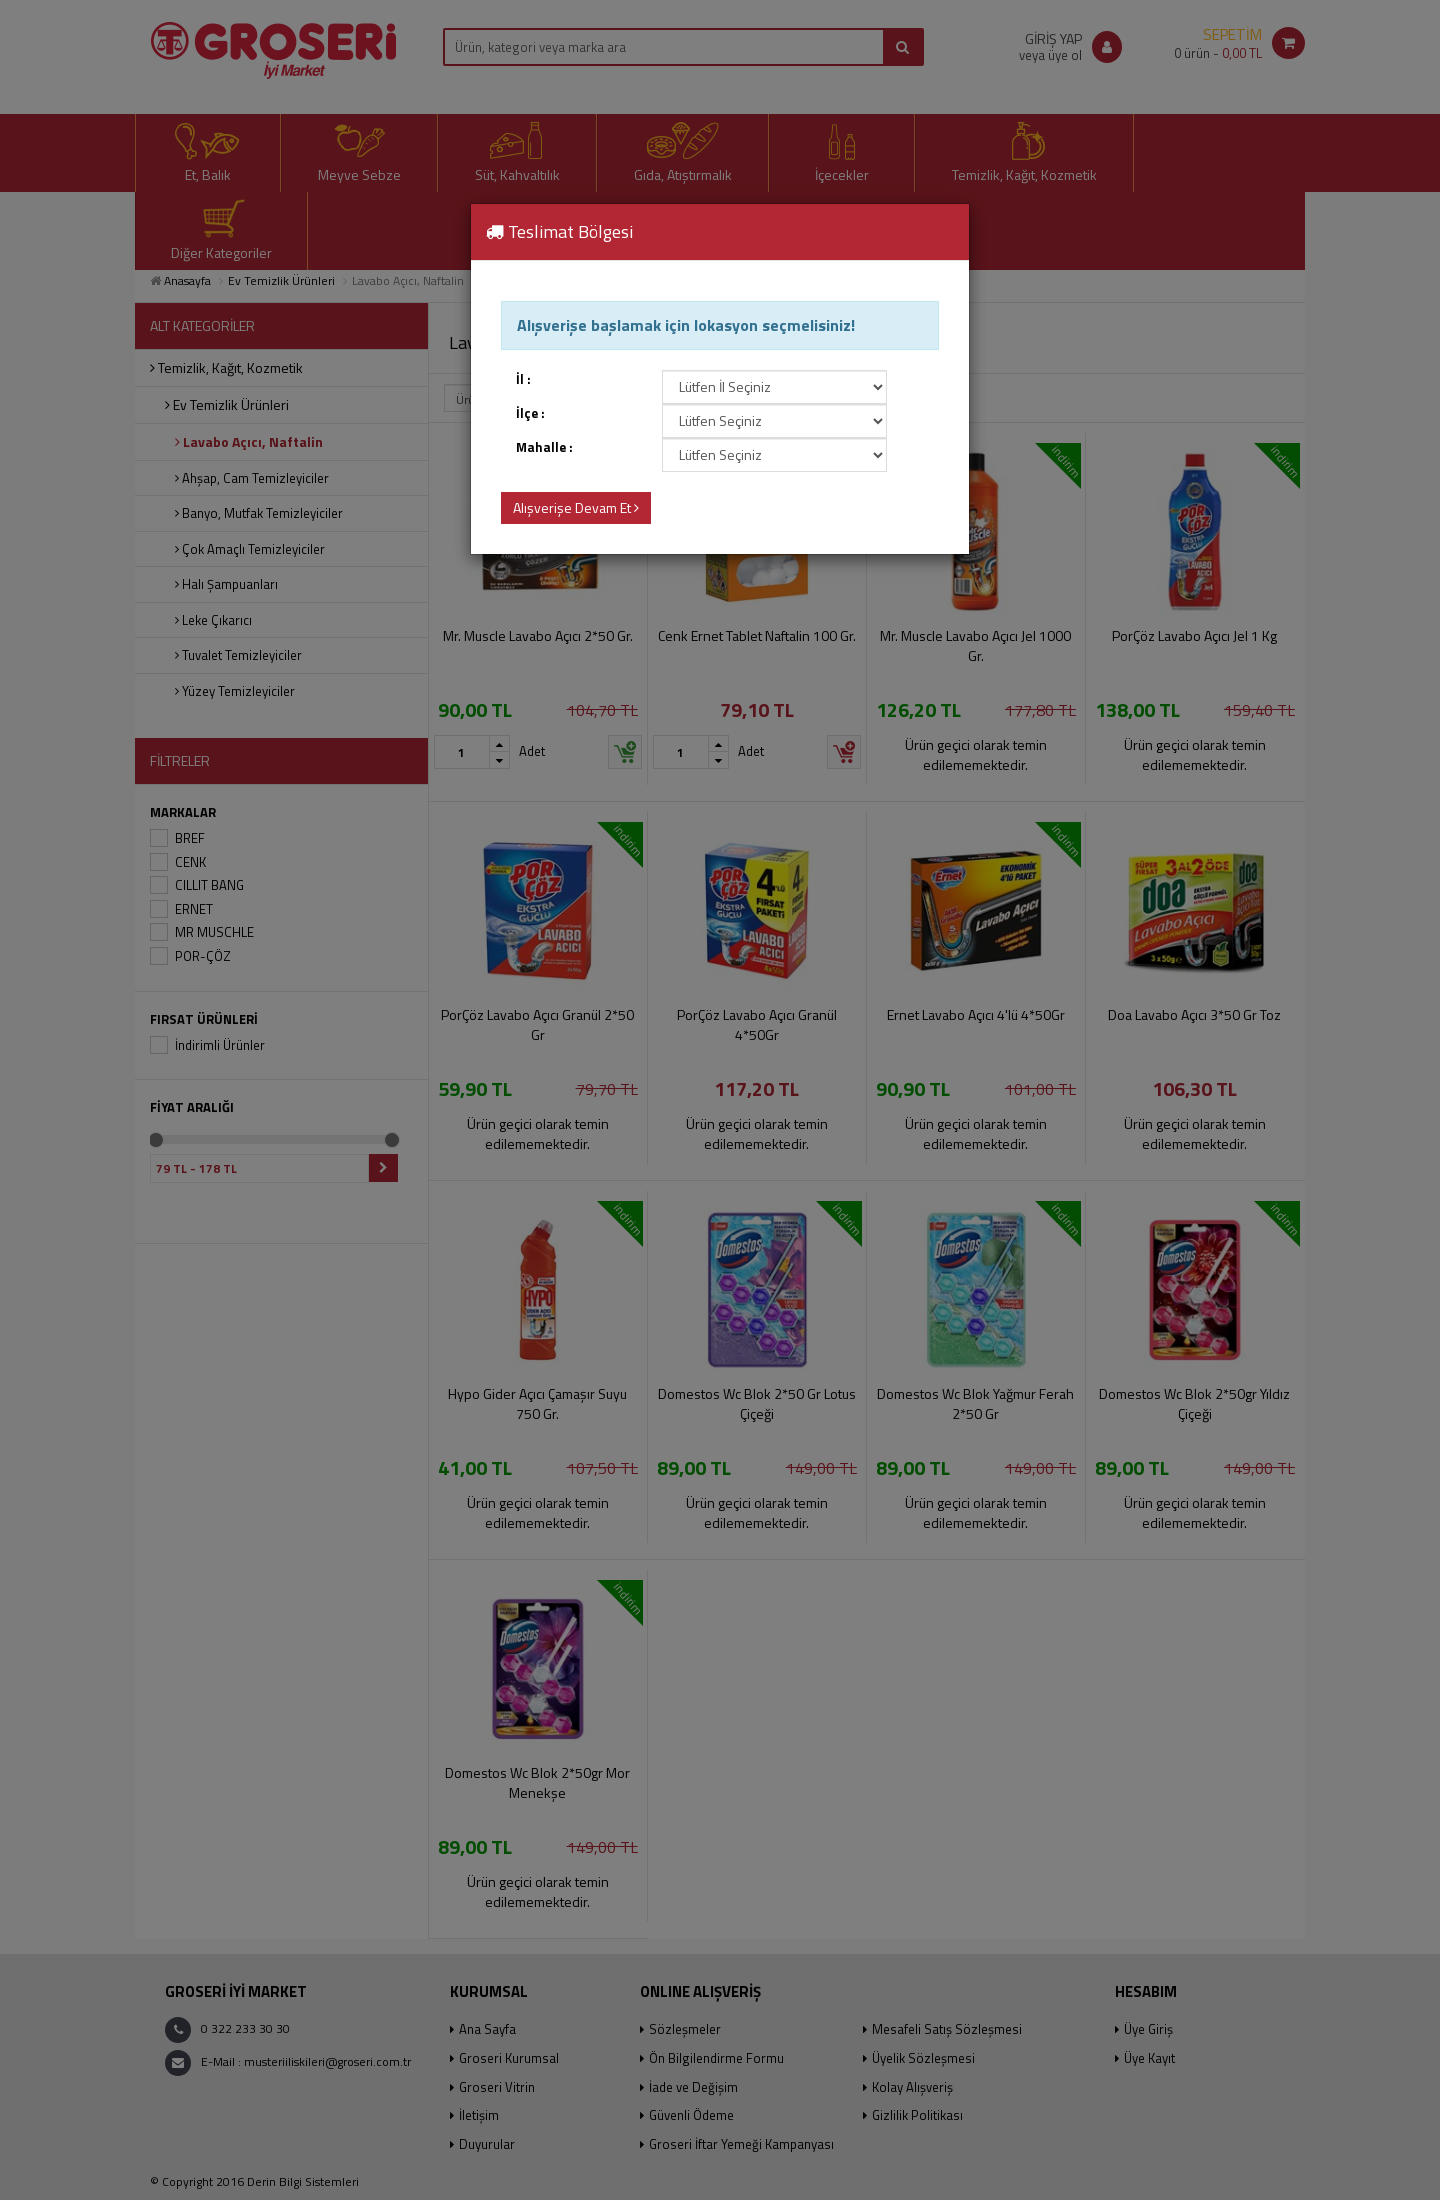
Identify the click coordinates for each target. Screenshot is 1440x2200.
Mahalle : (544, 447)
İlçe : (530, 413)
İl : (523, 379)
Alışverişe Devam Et (576, 507)
